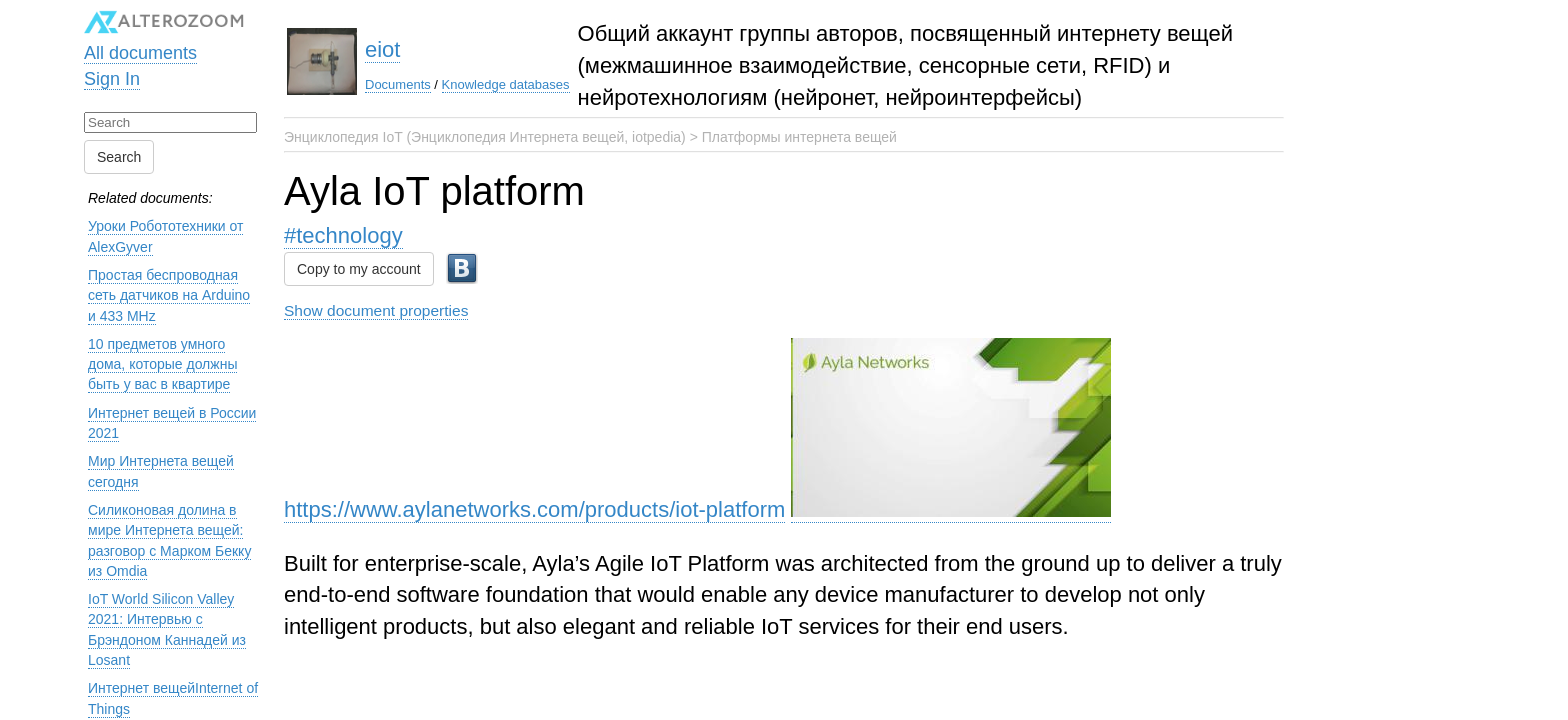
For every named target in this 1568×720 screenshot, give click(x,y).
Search (119, 157)
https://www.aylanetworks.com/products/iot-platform (534, 509)
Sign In (112, 79)
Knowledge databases (506, 84)
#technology (343, 235)
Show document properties (376, 310)
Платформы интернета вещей (799, 137)
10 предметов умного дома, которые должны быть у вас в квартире (162, 364)
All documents (140, 53)
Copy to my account (359, 269)
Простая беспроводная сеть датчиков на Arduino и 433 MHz (169, 295)
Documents (398, 84)
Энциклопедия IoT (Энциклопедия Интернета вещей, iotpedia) (485, 137)
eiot (382, 49)
